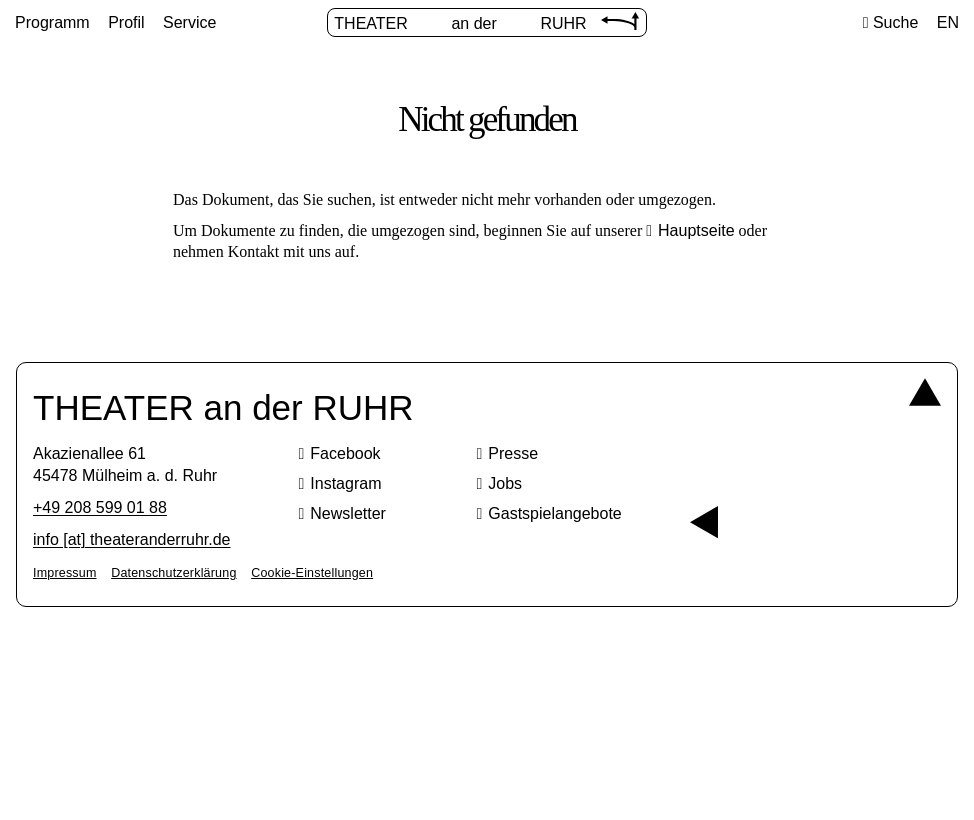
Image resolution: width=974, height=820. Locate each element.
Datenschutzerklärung (173, 573)
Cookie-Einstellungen (312, 573)
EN (948, 22)
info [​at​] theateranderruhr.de (131, 539)
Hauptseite (696, 230)
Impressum (65, 573)
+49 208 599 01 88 (100, 507)
